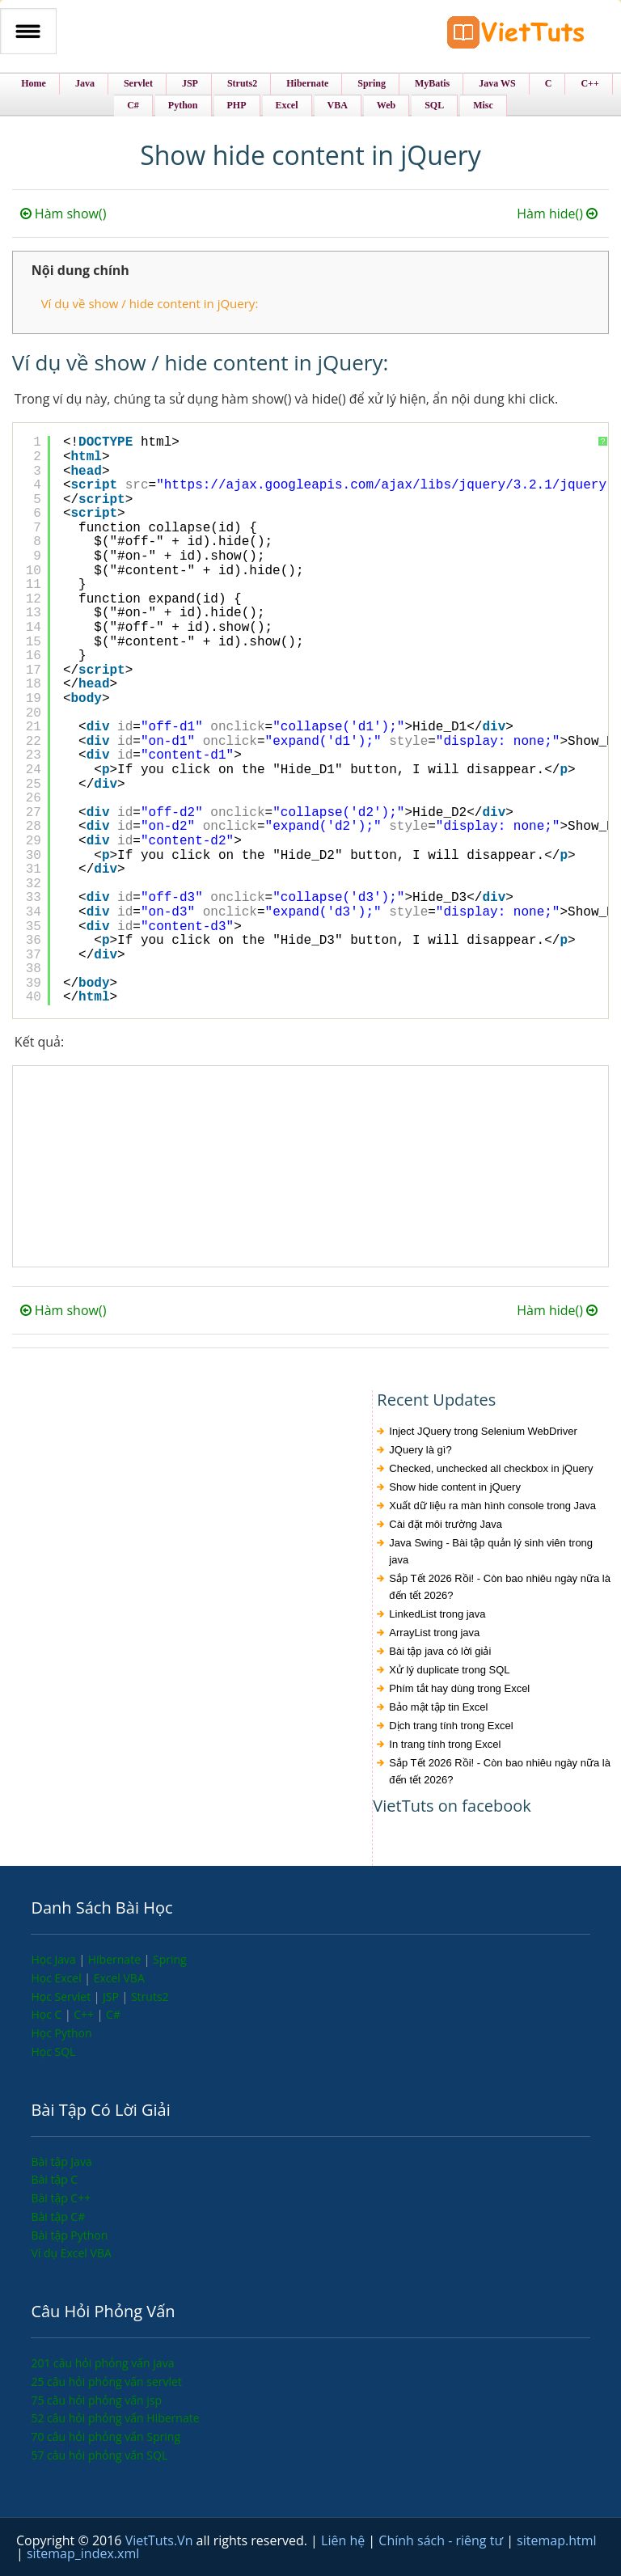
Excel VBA (119, 1978)
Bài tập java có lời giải (440, 1651)
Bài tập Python (69, 2235)
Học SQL (53, 2051)
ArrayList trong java (434, 1632)
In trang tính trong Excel (445, 1744)
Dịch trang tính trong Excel (451, 1725)
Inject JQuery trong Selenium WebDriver (483, 1431)
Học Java (54, 1959)
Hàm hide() (559, 213)
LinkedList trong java (437, 1614)
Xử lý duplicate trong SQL (449, 1670)
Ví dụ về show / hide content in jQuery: (150, 303)
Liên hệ (344, 2540)
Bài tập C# (58, 2216)
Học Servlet (62, 1996)
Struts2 (150, 1996)
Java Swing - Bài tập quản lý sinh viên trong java (491, 1551)
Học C (48, 2014)
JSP (112, 1996)
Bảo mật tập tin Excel (438, 1707)
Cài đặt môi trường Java (445, 1524)
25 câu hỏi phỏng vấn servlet (106, 2381)
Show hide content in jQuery (455, 1487)
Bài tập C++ (61, 2198)
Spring (170, 1959)
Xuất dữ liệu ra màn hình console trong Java (492, 1505)
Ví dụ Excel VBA (71, 2253)
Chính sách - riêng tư (442, 2540)
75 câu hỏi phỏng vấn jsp (96, 2400)
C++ (85, 2014)
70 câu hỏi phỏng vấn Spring (105, 2436)
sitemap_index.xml (83, 2553)
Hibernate (116, 1959)
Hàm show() (63, 213)
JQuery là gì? (420, 1450)
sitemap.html (556, 2540)
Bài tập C (54, 2179)
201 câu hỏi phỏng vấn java (102, 2363)
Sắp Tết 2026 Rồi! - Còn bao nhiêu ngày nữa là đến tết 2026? (499, 1586)
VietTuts (516, 36)
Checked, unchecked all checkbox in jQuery (491, 1468)
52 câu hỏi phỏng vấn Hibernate (115, 2418)
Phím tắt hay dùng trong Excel (459, 1688)
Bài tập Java (61, 2161)
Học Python (61, 2033)
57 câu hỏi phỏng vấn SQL (99, 2455)
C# (113, 2014)
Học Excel (57, 1978)
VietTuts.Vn (160, 2540)
